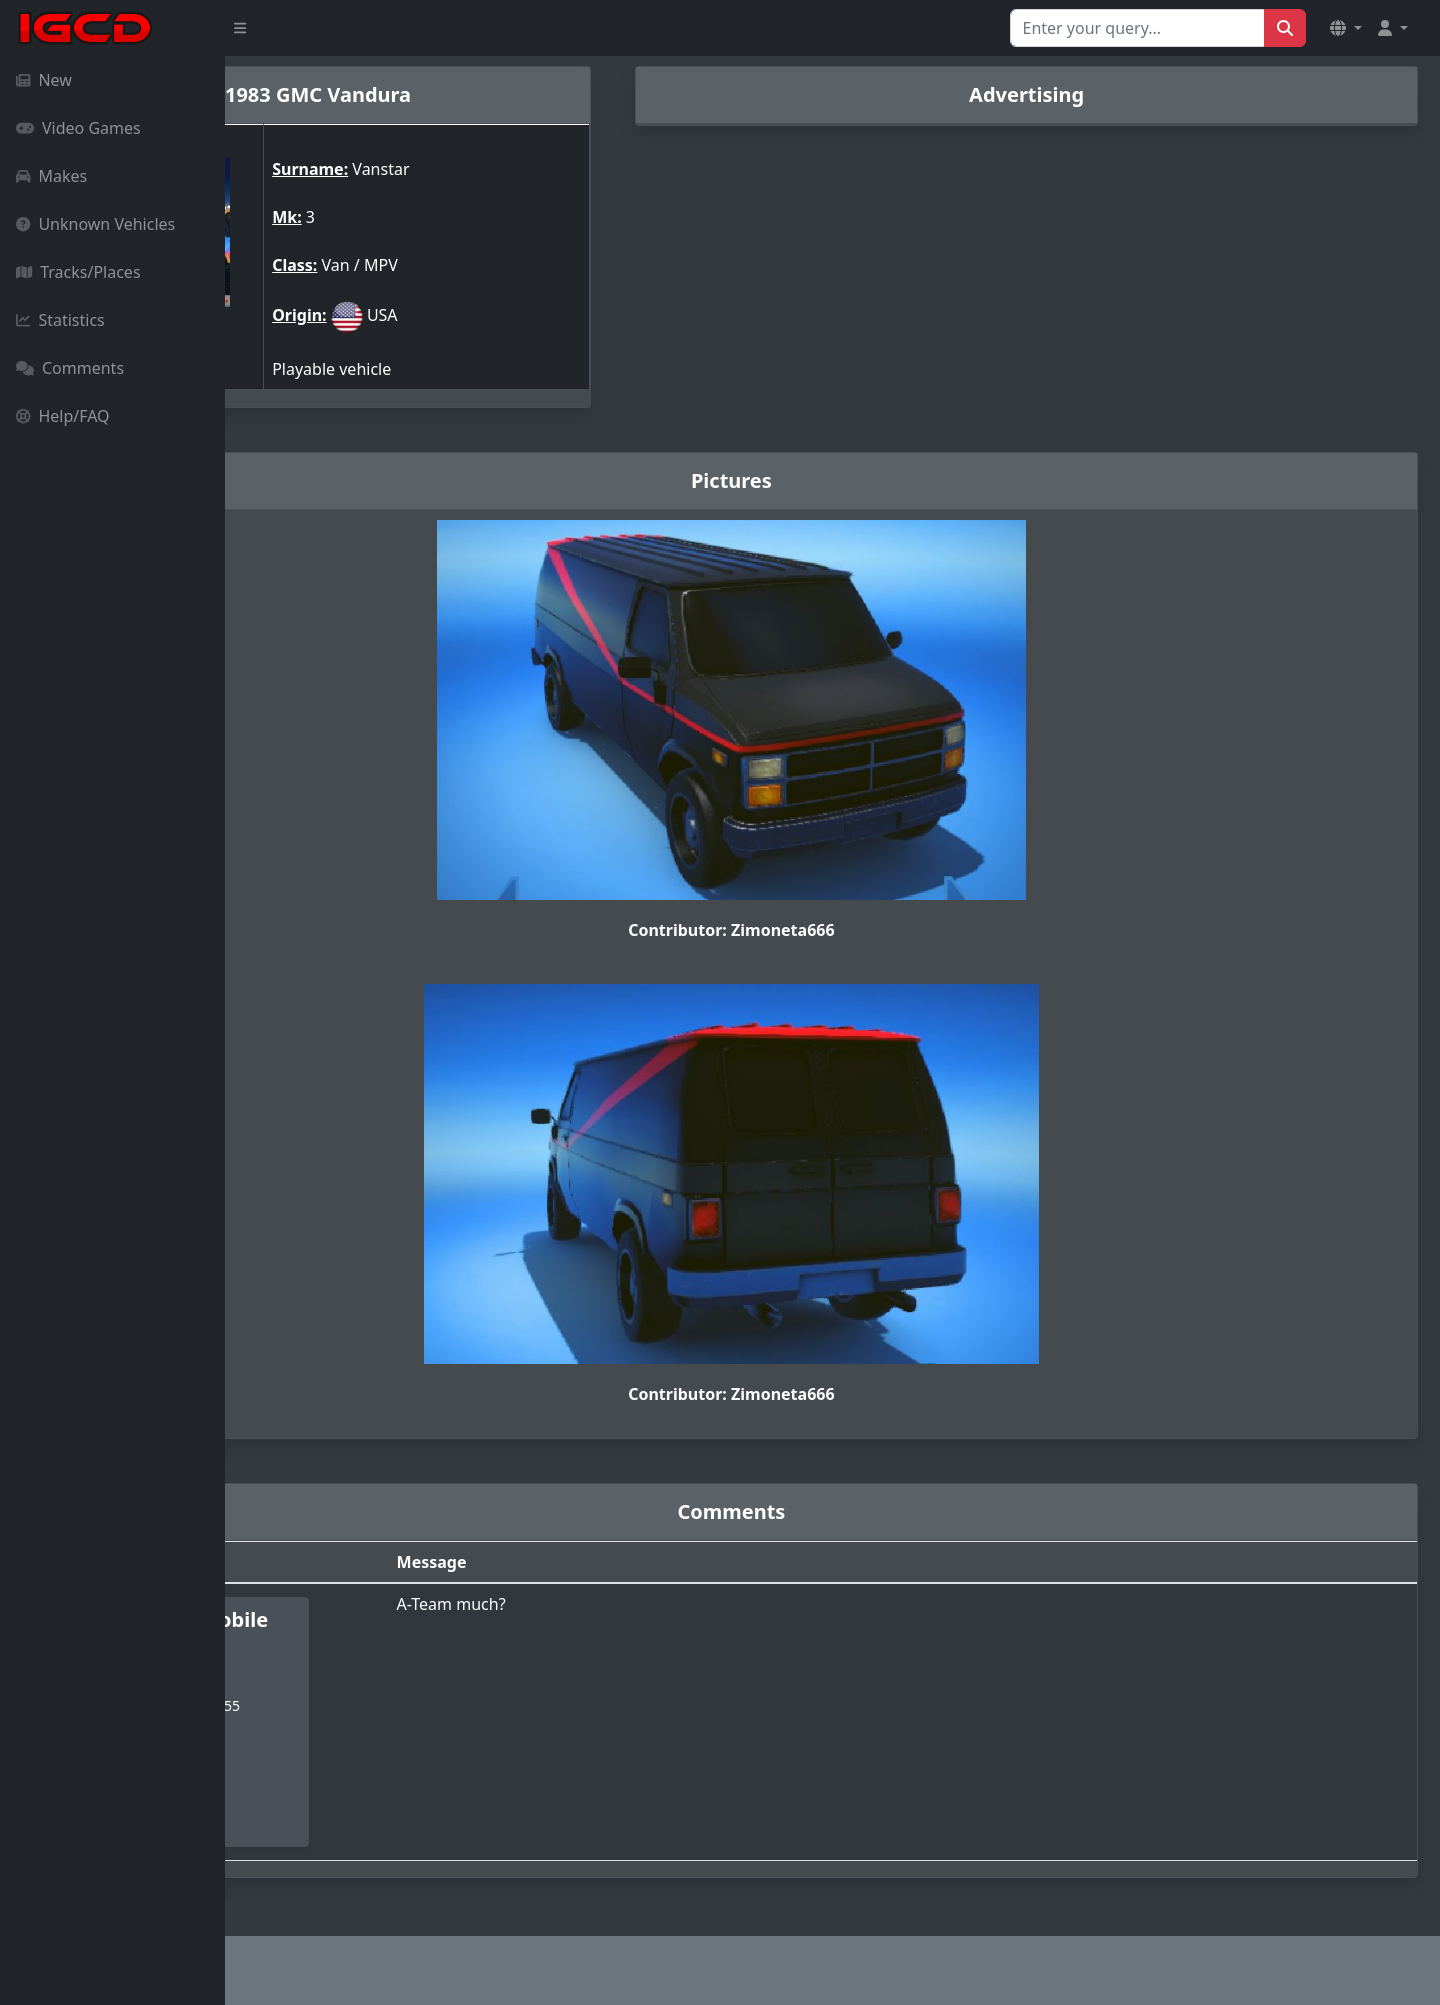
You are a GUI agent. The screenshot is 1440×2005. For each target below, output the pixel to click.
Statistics (60, 320)
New (44, 80)
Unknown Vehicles (95, 224)
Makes (51, 176)
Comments (70, 368)
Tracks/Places (78, 272)
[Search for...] (1137, 28)
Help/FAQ (63, 416)
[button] (1346, 28)
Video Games (78, 128)
